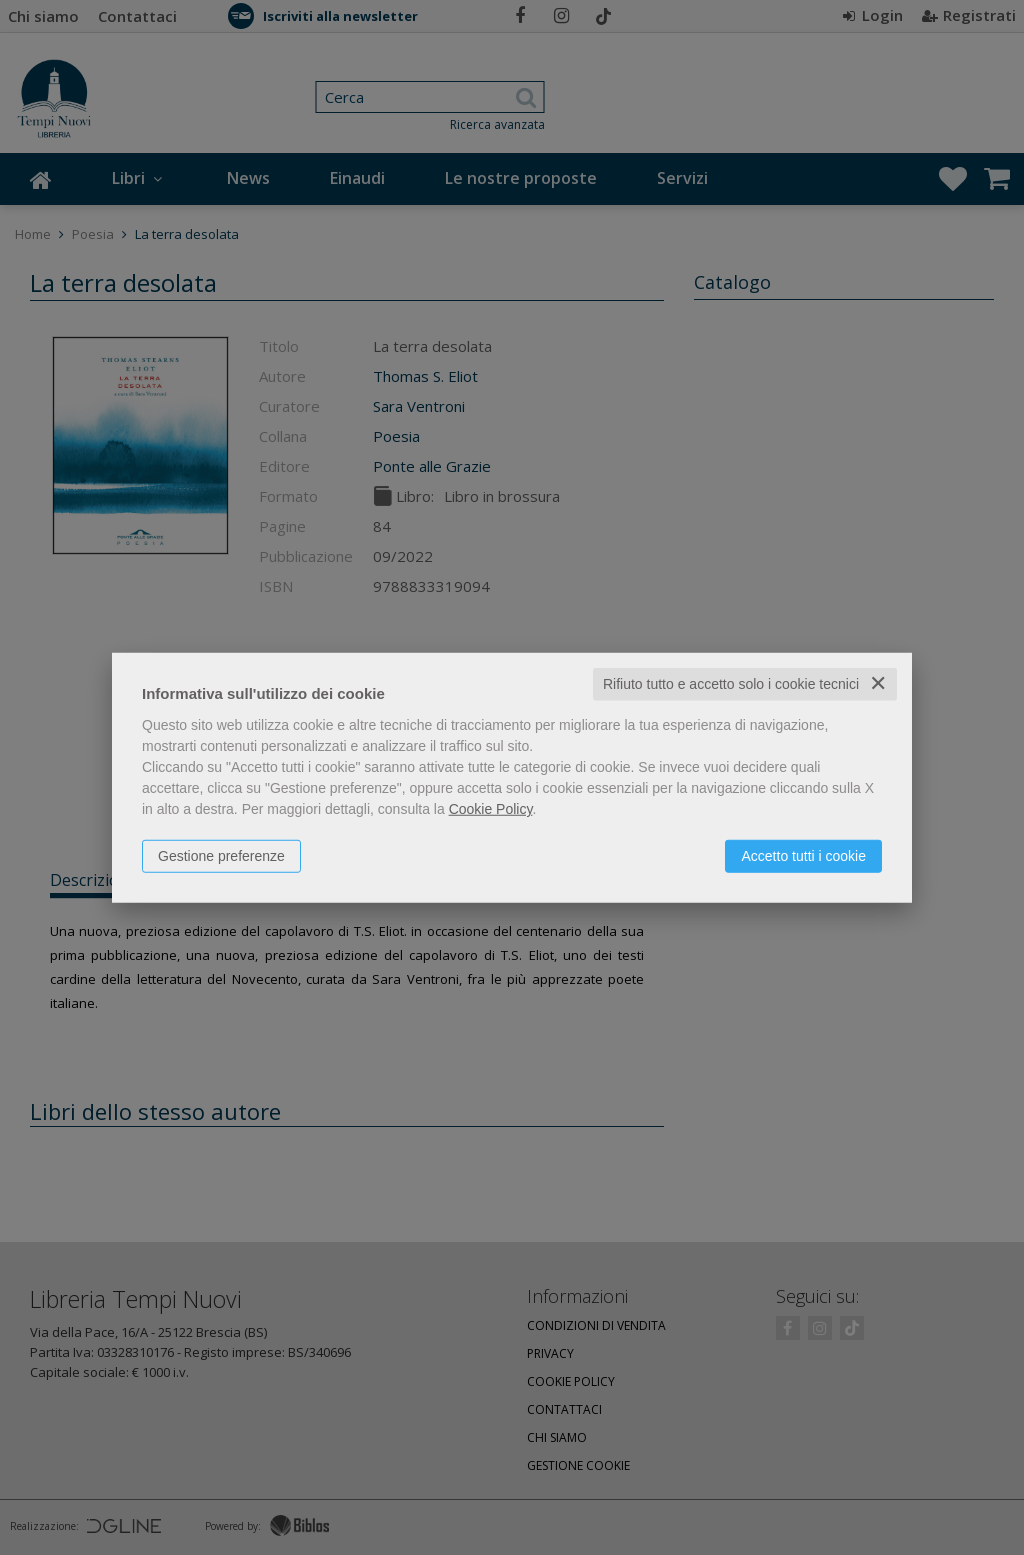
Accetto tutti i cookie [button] (803, 856)
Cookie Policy (491, 809)
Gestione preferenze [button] (221, 856)
